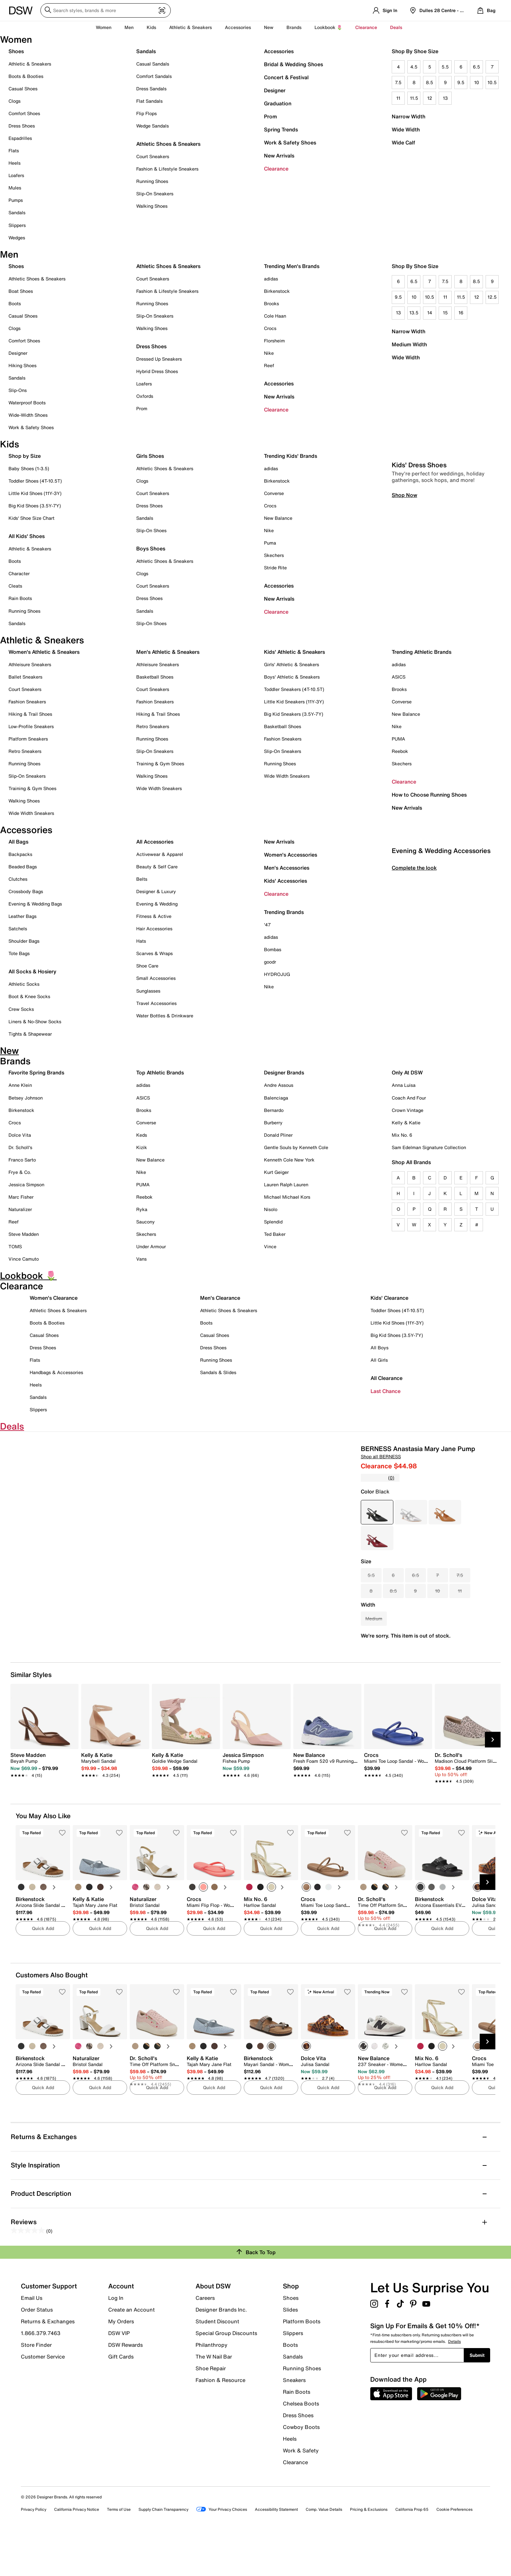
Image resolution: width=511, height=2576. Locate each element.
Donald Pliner (278, 1134)
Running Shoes (152, 181)
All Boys (379, 1347)
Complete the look (414, 999)
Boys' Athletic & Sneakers (292, 676)
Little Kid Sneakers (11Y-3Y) (294, 701)
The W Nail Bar (214, 2397)
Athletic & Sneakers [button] (190, 27)
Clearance (276, 168)
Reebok (400, 751)
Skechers (274, 555)
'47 (267, 924)
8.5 (429, 82)
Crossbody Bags (25, 891)
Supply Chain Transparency (163, 2550)
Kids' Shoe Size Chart (31, 518)
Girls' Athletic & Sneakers (291, 664)
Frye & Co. (19, 1172)
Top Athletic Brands (160, 1072)
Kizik (141, 1147)
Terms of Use (119, 2550)
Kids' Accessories (285, 881)
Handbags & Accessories (56, 1372)
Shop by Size (24, 456)
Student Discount (217, 2362)
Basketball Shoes (154, 676)
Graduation (277, 103)
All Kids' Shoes (26, 536)
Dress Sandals (151, 88)
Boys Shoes (150, 548)
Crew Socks (21, 1009)
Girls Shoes (150, 456)
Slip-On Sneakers (154, 193)
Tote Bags (19, 953)
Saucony (145, 1221)
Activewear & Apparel (159, 854)
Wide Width (406, 129)
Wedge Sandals (152, 125)
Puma (270, 542)
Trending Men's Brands (291, 266)
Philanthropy (211, 2385)
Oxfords (144, 396)
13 (445, 98)
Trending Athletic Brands (421, 652)
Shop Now (404, 627)
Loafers (16, 175)
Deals (396, 27)
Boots (14, 303)
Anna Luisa (404, 1085)
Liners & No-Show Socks (34, 1021)
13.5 (413, 312)
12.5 (492, 296)
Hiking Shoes (22, 365)
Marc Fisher (21, 1196)
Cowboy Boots (301, 2467)
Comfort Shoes (24, 113)
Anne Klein (20, 1085)
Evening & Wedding (157, 903)
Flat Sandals (149, 100)
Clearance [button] (366, 27)
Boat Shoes (20, 291)
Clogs (14, 100)
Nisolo (270, 1209)
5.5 (445, 66)
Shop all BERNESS (381, 1456)
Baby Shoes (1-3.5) (28, 468)
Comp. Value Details (324, 2550)
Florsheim (274, 340)
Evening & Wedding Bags (35, 903)
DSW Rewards (125, 2385)
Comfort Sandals (154, 76)
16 (461, 312)
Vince (270, 1246)
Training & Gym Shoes (32, 788)
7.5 (398, 82)
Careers (205, 2338)
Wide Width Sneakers (31, 813)
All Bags (18, 842)
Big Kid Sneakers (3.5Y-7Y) (293, 714)
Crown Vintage (407, 1110)
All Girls (379, 1359)
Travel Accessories (156, 1003)
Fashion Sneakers (27, 701)
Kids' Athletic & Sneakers (294, 652)
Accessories (279, 51)
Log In (116, 2338)
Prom (270, 116)
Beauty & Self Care (157, 866)
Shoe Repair (211, 2409)
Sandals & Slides (218, 1372)
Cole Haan (275, 315)
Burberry (273, 1122)
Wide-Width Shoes (28, 415)
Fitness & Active (153, 916)
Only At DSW (407, 1072)
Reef (269, 365)
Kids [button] (151, 27)
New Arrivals (279, 155)
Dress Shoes (21, 125)
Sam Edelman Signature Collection (429, 1147)
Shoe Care (147, 965)
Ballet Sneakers (25, 676)
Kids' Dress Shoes (419, 596)
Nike (269, 353)
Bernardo (274, 1110)
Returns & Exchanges (48, 2362)
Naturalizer (20, 1209)
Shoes (16, 51)
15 (445, 312)
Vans (141, 1258)
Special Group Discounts (226, 2373)
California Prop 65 (412, 2550)
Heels (14, 162)
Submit (477, 2395)
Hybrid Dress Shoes (157, 371)
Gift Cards (121, 2396)
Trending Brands (284, 912)
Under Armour (151, 1246)
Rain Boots (20, 598)
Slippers (17, 225)
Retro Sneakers (24, 751)
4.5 (413, 66)
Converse (274, 493)
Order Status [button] (37, 2350)
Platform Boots (301, 2362)
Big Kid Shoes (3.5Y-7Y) (34, 505)
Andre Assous (278, 1085)
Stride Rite (275, 567)
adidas (271, 278)
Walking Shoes (152, 205)
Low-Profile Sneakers (31, 726)
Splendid (273, 1221)
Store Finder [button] (36, 2385)
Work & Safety (301, 2491)
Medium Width (409, 344)
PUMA (398, 738)
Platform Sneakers (28, 738)
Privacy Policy (33, 2550)
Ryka (141, 1209)
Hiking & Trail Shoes (30, 714)
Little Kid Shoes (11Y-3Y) (35, 493)
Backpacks (20, 854)
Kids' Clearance (389, 1298)
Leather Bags (22, 916)
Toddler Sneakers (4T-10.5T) (294, 689)
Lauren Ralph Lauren (286, 1184)
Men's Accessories (286, 868)
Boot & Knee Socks (29, 996)
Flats (13, 150)
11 (398, 98)
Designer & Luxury (156, 891)
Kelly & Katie (406, 1122)
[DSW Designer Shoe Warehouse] (21, 10)
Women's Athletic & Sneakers (44, 652)
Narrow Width (408, 116)
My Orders (121, 2362)
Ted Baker (274, 1234)
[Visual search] (162, 11)
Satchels (17, 928)
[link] (42, 1806)
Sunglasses (148, 990)
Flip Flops (146, 113)
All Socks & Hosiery (32, 971)
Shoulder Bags (23, 940)
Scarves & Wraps (154, 953)
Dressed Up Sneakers (159, 358)
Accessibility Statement (276, 2550)
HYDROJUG (277, 974)
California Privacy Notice (76, 2550)
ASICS (398, 676)
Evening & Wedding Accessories (441, 982)
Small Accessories (156, 978)
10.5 (492, 82)
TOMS (15, 1246)
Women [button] (103, 27)
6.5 (476, 66)
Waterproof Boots (27, 402)
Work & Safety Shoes (290, 142)
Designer (274, 90)
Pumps (15, 200)
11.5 (414, 98)
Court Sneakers (152, 156)
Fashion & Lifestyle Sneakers (167, 168)
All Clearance (386, 1378)
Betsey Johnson (25, 1097)
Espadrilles (20, 138)
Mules (14, 187)
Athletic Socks (23, 984)
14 (429, 312)
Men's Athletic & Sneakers (167, 652)
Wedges (16, 237)
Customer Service (43, 2396)
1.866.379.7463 (40, 2373)
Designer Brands (284, 1072)
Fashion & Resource (220, 2420)
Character (19, 573)
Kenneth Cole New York (289, 1159)
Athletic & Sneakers (29, 63)
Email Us (31, 2338)
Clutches (17, 879)
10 (476, 82)
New (268, 27)
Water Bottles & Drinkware (164, 1015)
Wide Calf (403, 142)
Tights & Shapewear (30, 1033)
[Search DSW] (105, 10)
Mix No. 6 (402, 1134)
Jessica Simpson (26, 1184)
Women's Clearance (54, 1298)
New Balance (278, 518)
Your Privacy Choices (221, 2550)
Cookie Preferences (454, 2550)
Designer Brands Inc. (221, 2350)
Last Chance (386, 1391)
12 (429, 98)
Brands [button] (293, 27)
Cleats (15, 585)
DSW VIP (119, 2373)
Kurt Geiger (276, 1172)
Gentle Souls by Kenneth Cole (296, 1147)
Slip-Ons (17, 390)
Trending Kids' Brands (290, 456)
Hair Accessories (154, 928)
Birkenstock (277, 291)
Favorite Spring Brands (36, 1072)
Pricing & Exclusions (368, 2550)
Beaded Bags (22, 866)
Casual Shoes (22, 88)
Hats (141, 940)
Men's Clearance (220, 1298)
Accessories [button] (238, 27)
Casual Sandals (152, 63)
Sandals (16, 212)
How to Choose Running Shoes (429, 795)
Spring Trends (281, 129)
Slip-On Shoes (151, 530)
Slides (290, 2350)
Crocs (270, 328)
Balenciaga (276, 1097)
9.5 (460, 82)
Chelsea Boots (301, 2444)
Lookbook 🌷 (328, 27)
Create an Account (131, 2350)
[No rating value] (374, 1478)
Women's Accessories (290, 855)
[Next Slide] (493, 1780)
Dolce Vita (19, 1134)
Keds (141, 1134)
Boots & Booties (25, 76)
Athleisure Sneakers (29, 664)
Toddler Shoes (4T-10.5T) (35, 480)
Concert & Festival (286, 77)
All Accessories (154, 842)
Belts (141, 879)
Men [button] (129, 27)
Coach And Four (409, 1097)
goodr (270, 961)
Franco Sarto (22, 1159)
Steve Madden (23, 1234)
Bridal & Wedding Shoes (293, 64)
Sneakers (294, 2420)
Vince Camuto (23, 1258)
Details (454, 2382)
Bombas (272, 949)
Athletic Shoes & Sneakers (168, 144)
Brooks (271, 303)
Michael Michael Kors (287, 1196)
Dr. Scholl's (20, 1147)
